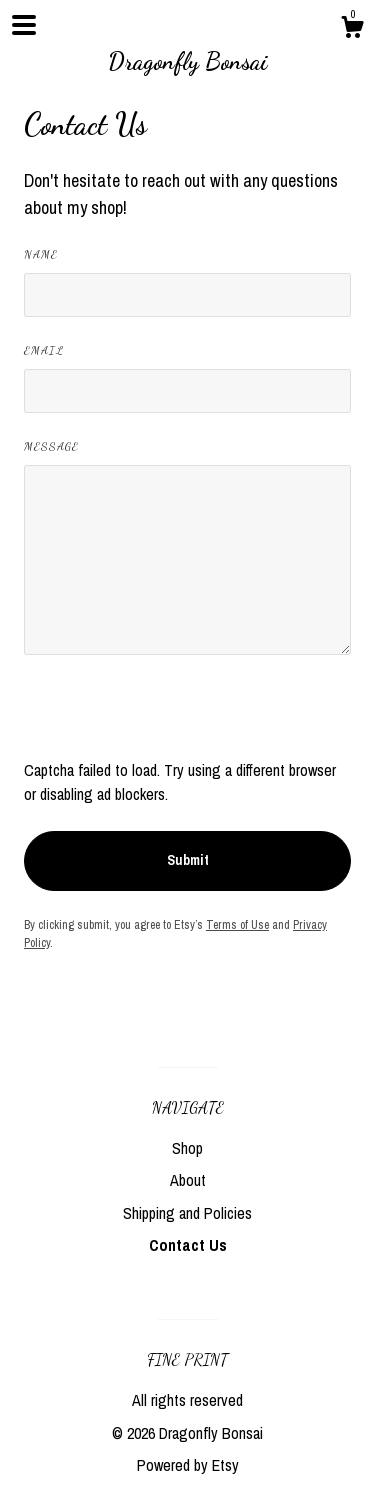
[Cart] (352, 30)
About (188, 1180)
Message (51, 446)
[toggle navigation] (24, 25)
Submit (188, 860)
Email (44, 350)
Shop (187, 1148)
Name (41, 254)
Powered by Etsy (188, 1465)
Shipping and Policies (187, 1213)
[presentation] (176, 719)
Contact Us (188, 1245)
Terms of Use (237, 925)
